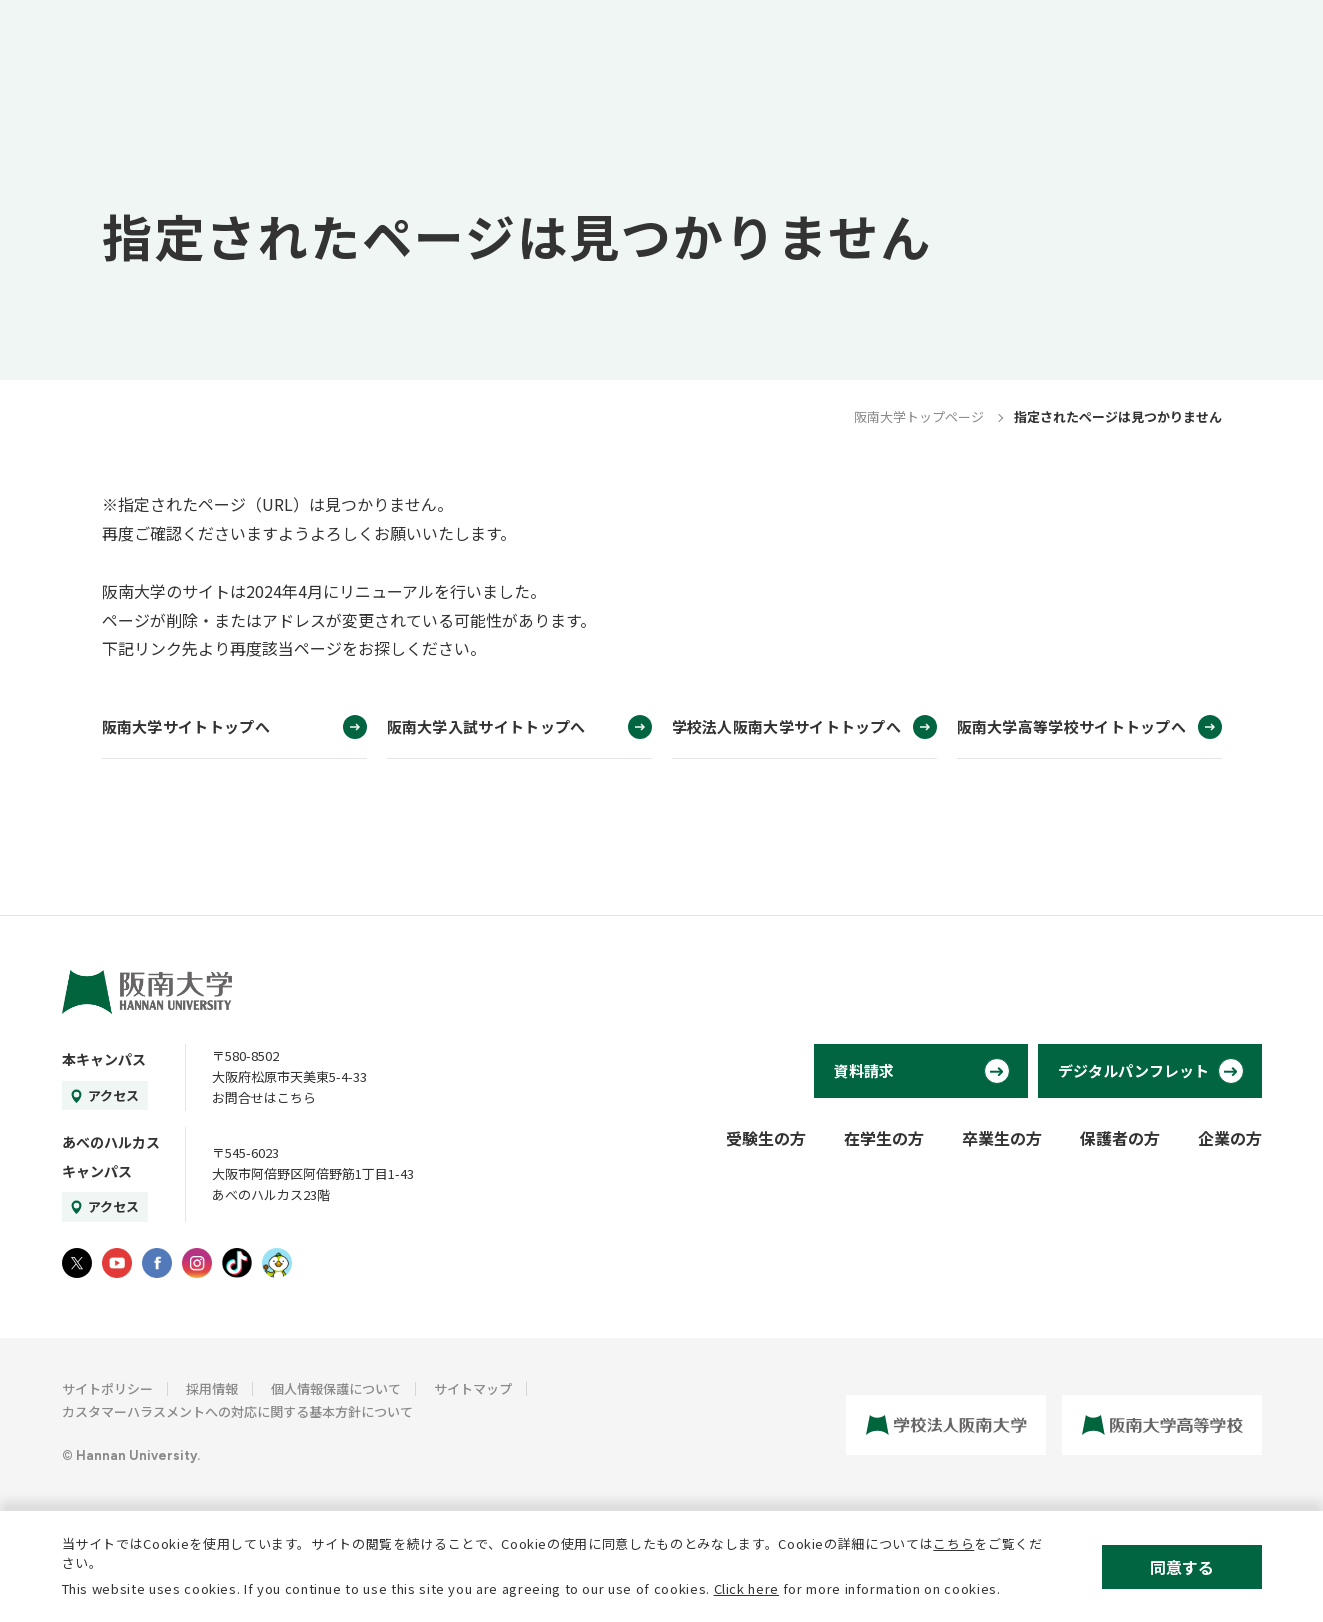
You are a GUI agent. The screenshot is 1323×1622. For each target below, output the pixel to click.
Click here (747, 1588)
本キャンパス (104, 1059)
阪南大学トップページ (919, 416)
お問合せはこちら (264, 1097)
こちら (953, 1543)
